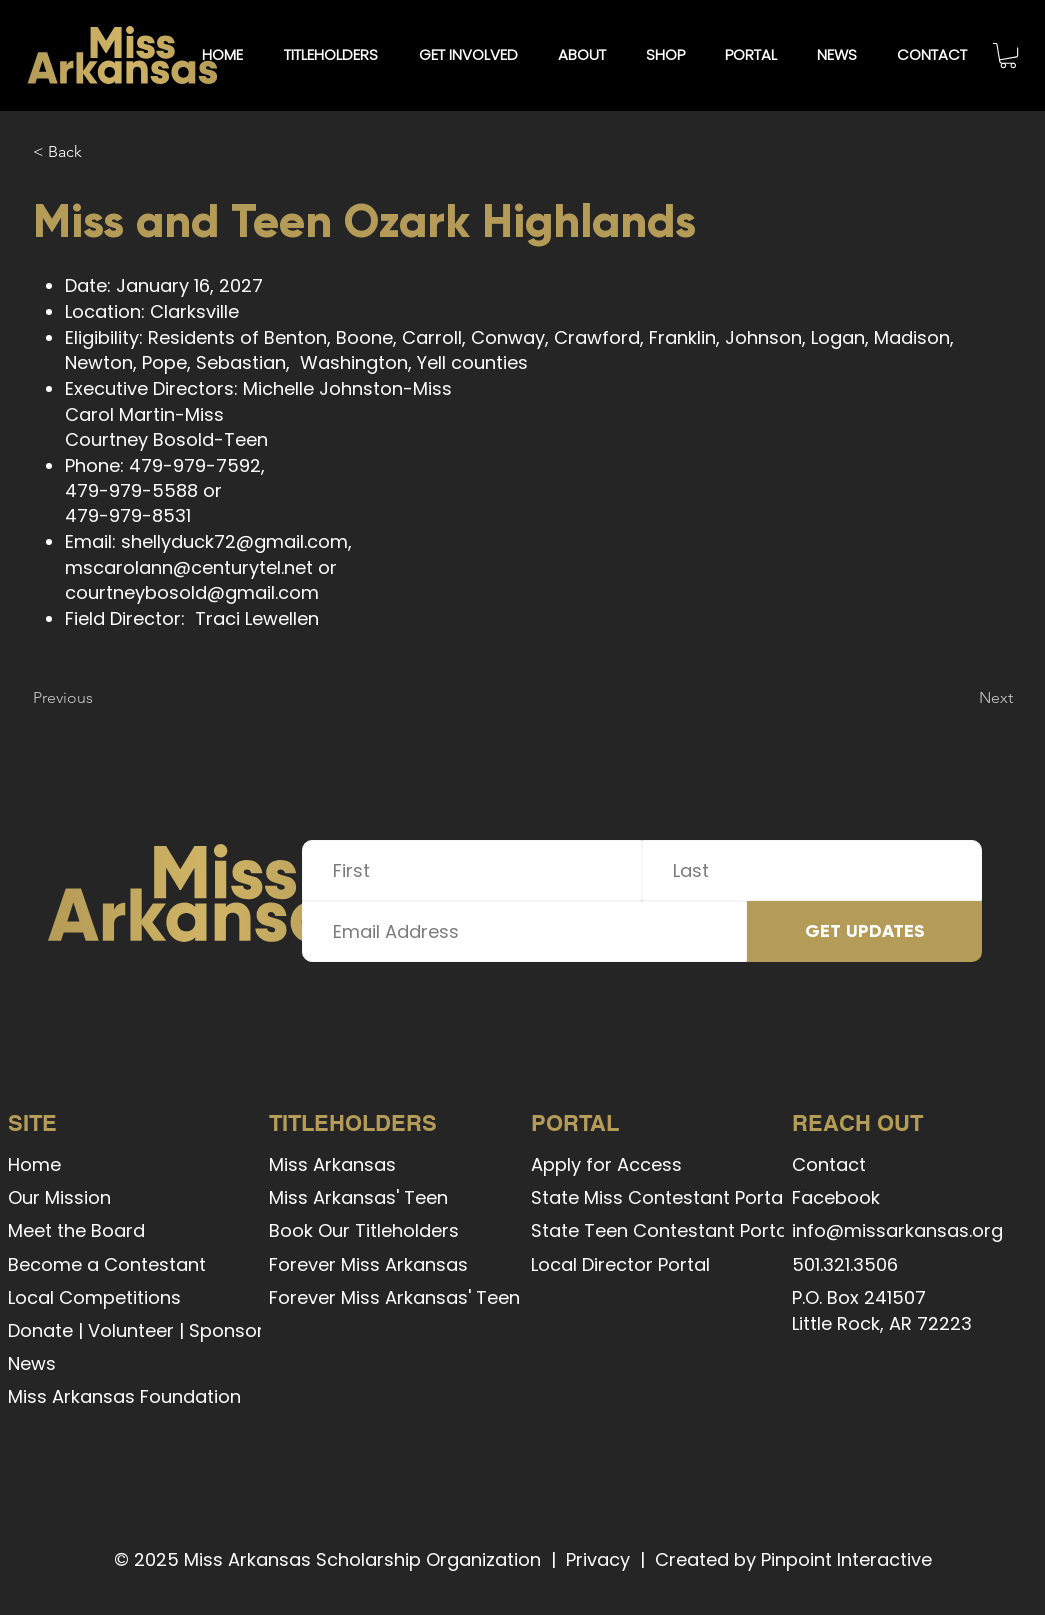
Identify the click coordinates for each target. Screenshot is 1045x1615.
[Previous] (99, 698)
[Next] (963, 698)
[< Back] (99, 152)
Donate (40, 1330)
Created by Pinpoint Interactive (793, 1559)
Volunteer (131, 1330)
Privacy (598, 1559)
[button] (330, 55)
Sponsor (226, 1330)
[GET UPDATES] (864, 931)
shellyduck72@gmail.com (234, 541)
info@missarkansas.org (897, 1230)
